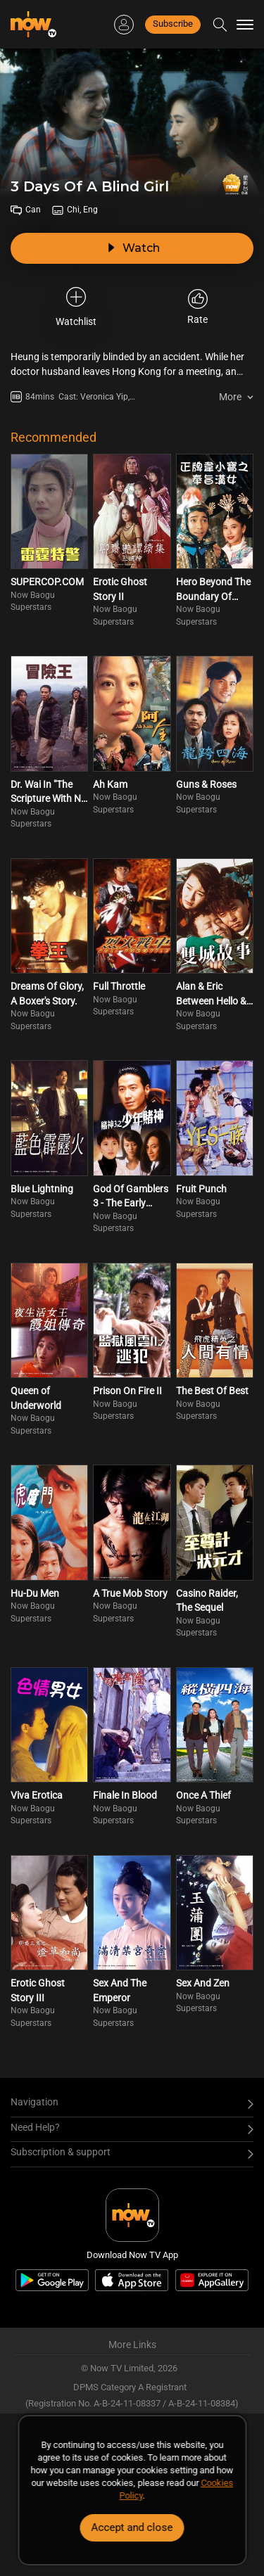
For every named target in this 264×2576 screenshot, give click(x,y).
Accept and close (132, 2527)
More (230, 396)
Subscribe (173, 23)
